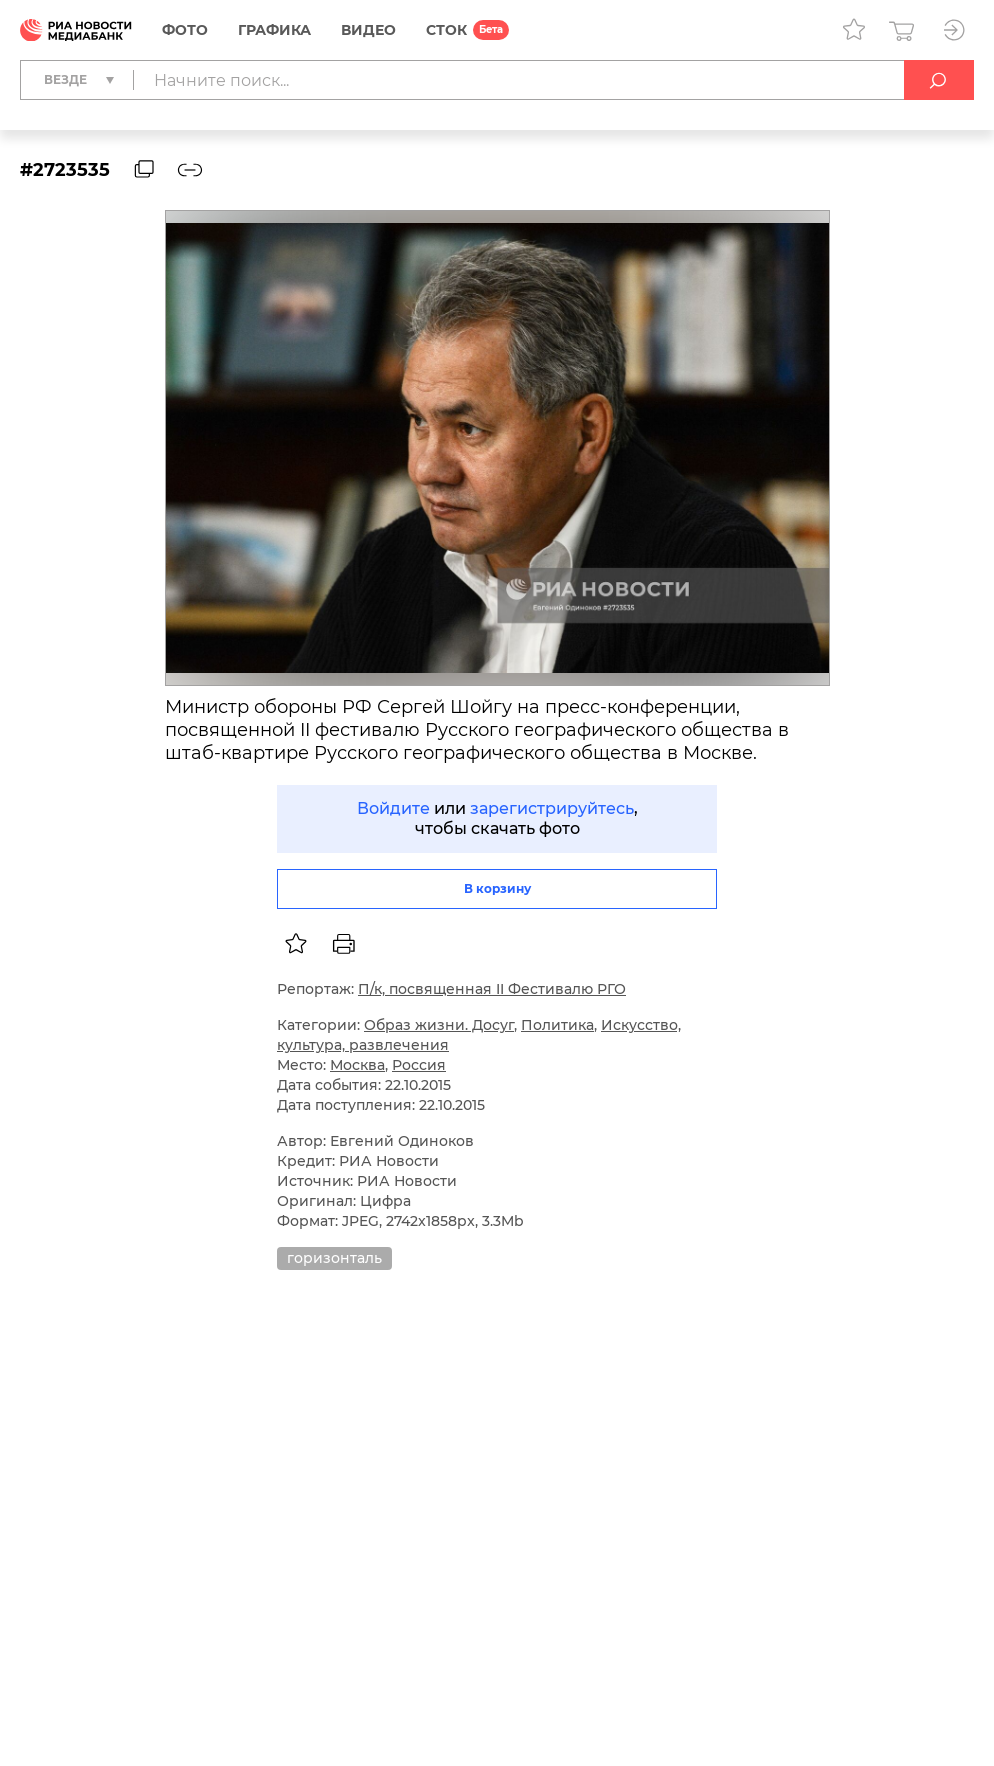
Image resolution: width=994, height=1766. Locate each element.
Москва (357, 1065)
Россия (419, 1065)
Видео (368, 30)
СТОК (446, 30)
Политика (557, 1025)
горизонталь (334, 1258)
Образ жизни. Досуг (439, 1025)
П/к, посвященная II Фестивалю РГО (492, 989)
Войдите (393, 808)
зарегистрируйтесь (552, 808)
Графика (274, 30)
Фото (185, 30)
